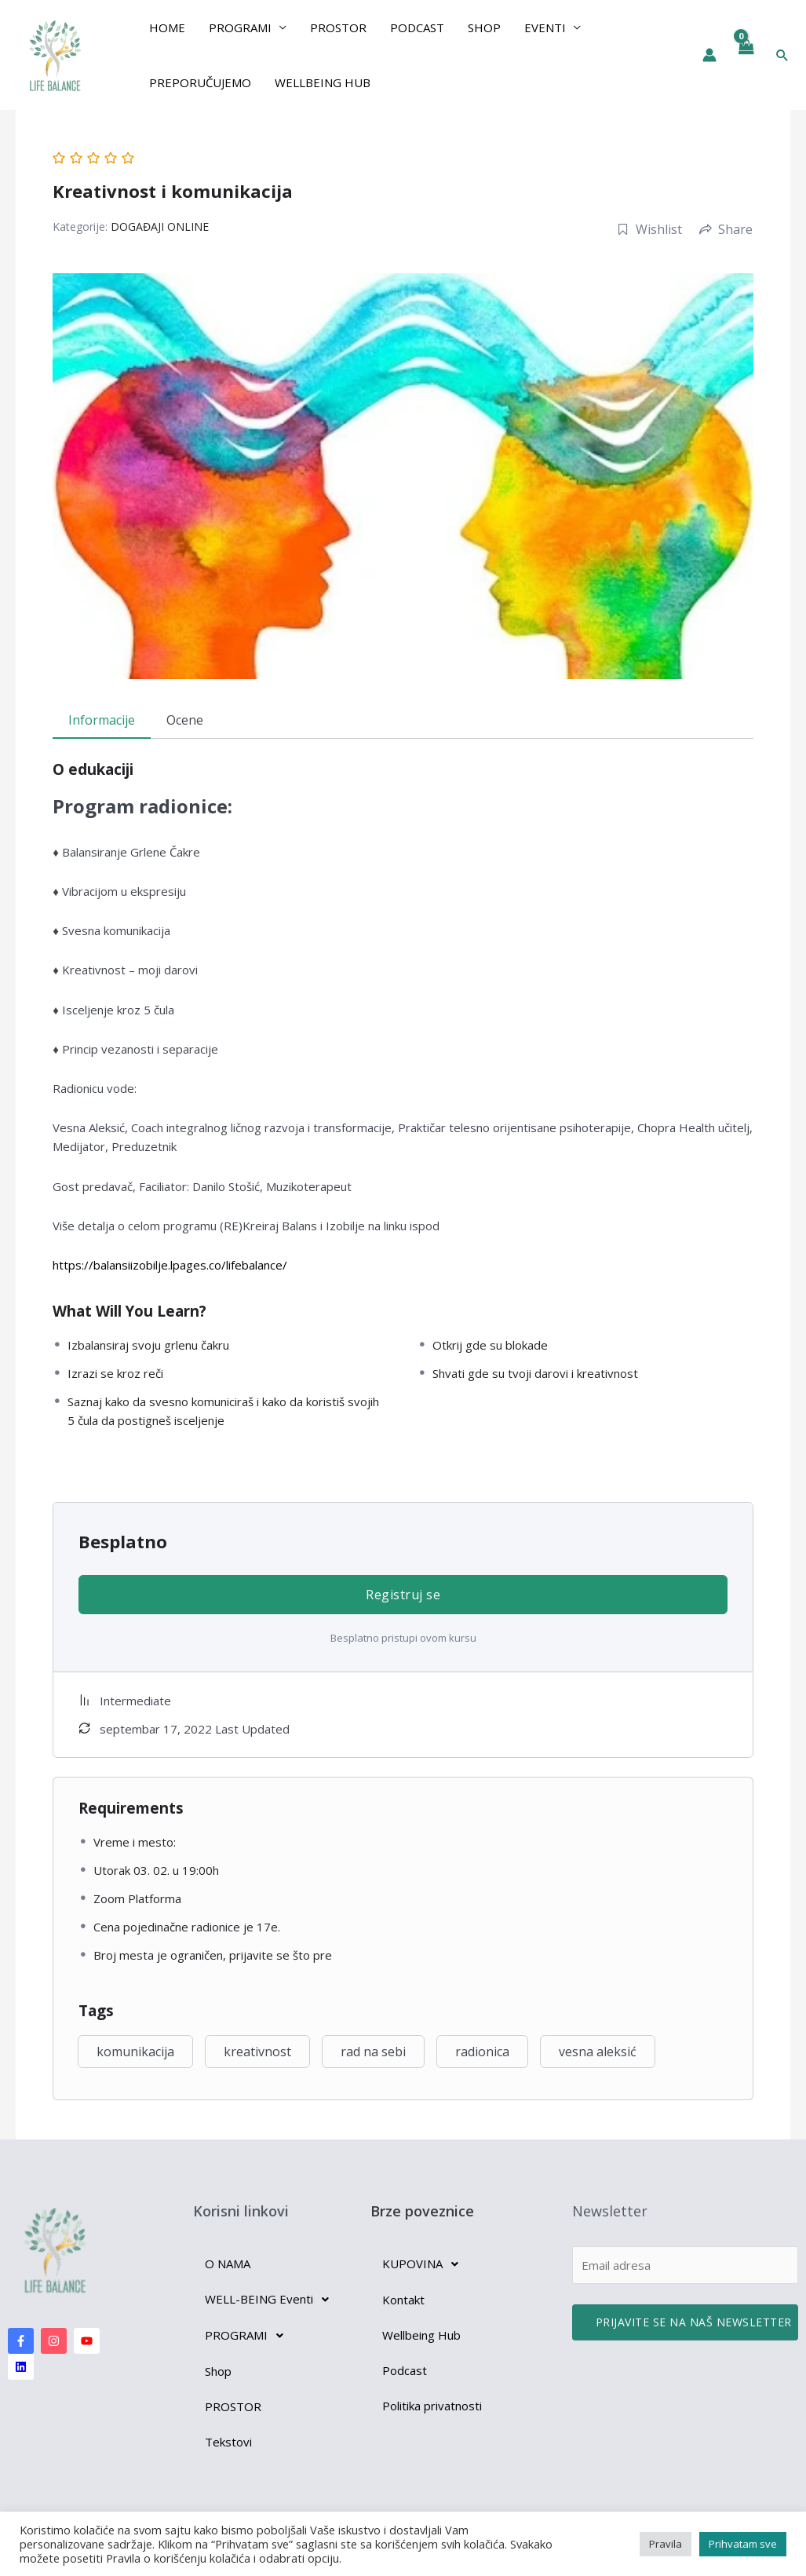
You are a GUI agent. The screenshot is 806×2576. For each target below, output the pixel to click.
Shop (484, 27)
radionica (482, 2051)
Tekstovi (228, 2442)
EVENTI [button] (545, 27)
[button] (782, 55)
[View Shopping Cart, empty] (745, 55)
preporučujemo (200, 82)
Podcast (417, 27)
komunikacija (135, 2051)
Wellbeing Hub (322, 82)
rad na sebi (373, 2051)
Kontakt (403, 2299)
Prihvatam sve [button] (743, 2544)
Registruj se (403, 1594)
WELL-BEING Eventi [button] (271, 2300)
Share (726, 229)
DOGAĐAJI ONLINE (160, 226)
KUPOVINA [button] (424, 2264)
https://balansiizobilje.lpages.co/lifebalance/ (170, 1265)
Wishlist (649, 229)
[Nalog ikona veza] (709, 55)
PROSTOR (233, 2406)
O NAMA (227, 2263)
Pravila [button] (665, 2544)
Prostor (338, 27)
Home (167, 27)
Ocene (184, 720)
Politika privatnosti (432, 2405)
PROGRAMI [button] (240, 27)
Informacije (101, 720)
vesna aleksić (597, 2051)
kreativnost (257, 2051)
